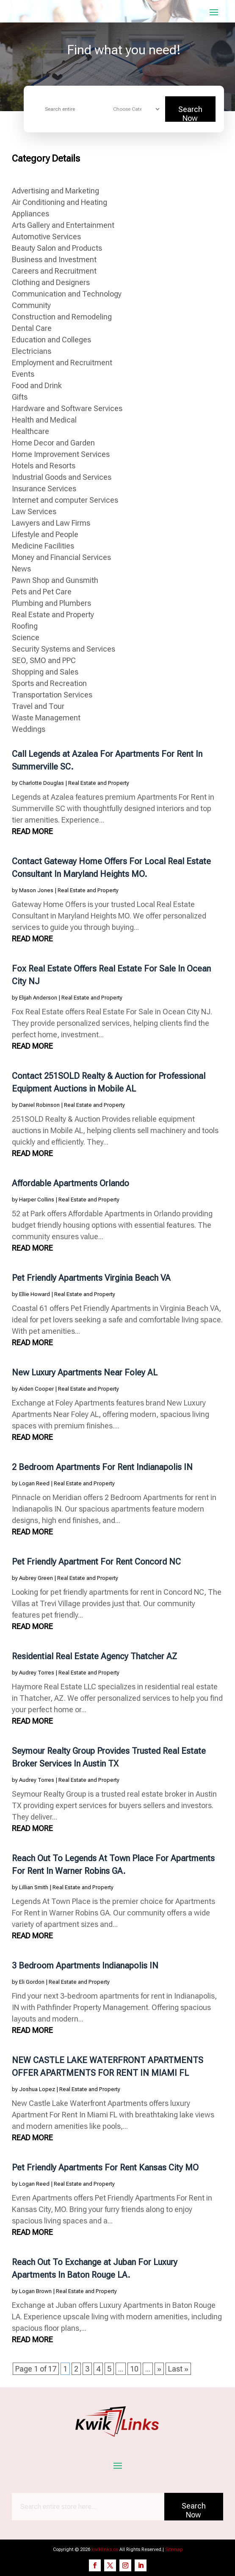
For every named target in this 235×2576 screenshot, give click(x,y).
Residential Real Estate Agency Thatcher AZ (94, 1656)
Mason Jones (36, 890)
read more (32, 831)
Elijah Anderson (38, 997)
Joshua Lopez (37, 2089)
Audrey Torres (36, 1672)
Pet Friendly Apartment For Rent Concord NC (96, 1562)
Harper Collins (36, 1199)
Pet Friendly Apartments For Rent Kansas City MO (105, 2167)
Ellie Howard (34, 1294)
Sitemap (173, 2549)
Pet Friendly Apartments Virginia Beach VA (91, 1278)
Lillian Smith (33, 1887)
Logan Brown (35, 2291)
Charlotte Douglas (41, 783)
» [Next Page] (159, 2368)
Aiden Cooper (36, 1389)
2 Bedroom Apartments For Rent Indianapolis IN (102, 1467)
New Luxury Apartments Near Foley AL (85, 1372)
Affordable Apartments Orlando (70, 1183)
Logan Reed (34, 1483)
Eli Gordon (31, 1982)
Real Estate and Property (98, 783)
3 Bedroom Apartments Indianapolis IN (85, 1965)
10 (134, 2368)
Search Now (190, 113)
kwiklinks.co (104, 2549)
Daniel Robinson (39, 1105)
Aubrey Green (36, 1578)
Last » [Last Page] (178, 2368)
